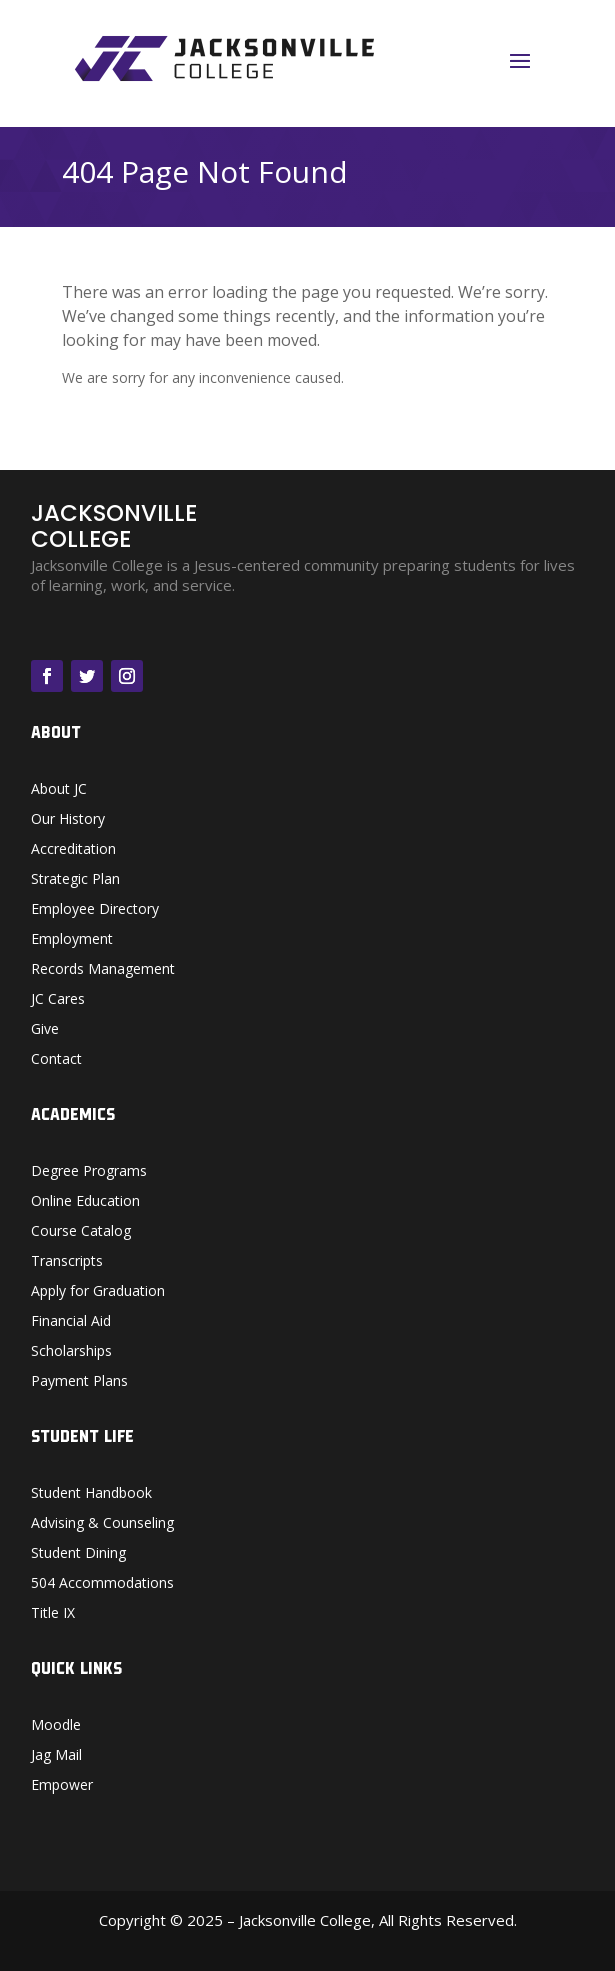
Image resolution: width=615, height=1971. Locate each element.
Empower (62, 1786)
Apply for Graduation (98, 1292)
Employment (72, 940)
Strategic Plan (75, 880)
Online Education (85, 1202)
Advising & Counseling (102, 1524)
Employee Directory (95, 910)
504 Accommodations (102, 1584)
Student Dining (78, 1554)
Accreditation (73, 850)
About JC (59, 790)
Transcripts (67, 1262)
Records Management (103, 970)
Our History (68, 820)
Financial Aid (71, 1322)
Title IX (53, 1614)
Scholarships (71, 1352)
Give (45, 1030)
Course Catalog (81, 1232)
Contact (56, 1060)
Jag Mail (56, 1756)
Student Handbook (91, 1494)
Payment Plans (79, 1382)
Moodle (56, 1726)
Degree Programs (89, 1172)
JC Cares (58, 1000)
